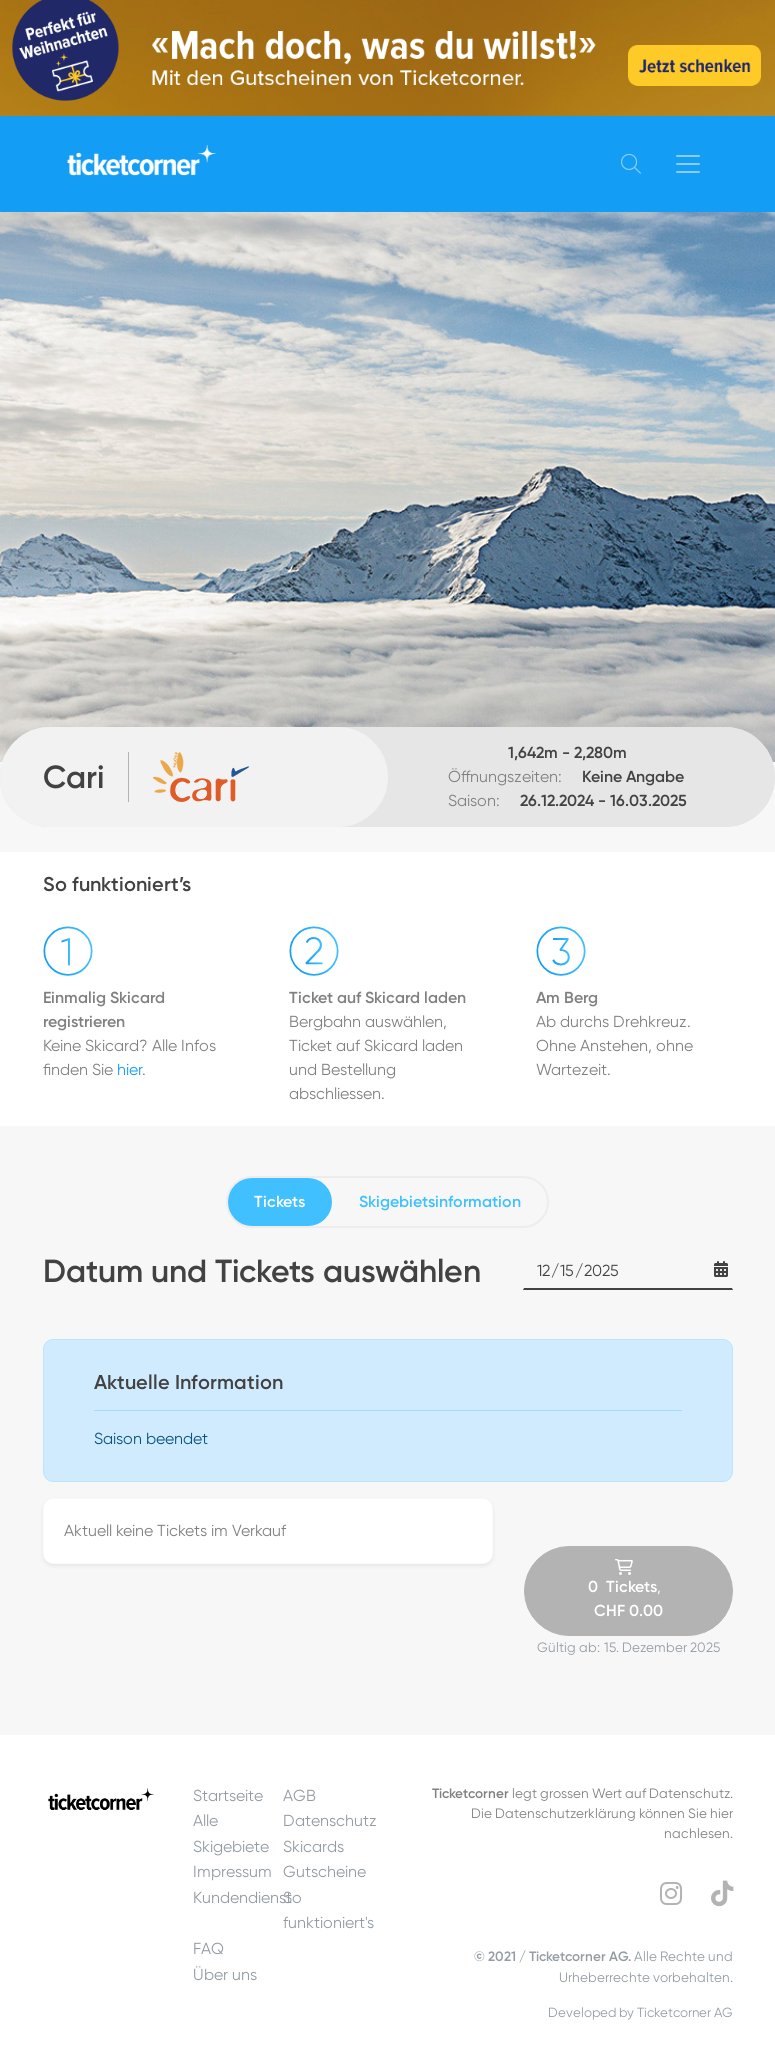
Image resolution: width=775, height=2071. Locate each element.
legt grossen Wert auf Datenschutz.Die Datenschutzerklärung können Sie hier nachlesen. (582, 1813)
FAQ (208, 1948)
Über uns (225, 1974)
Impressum (232, 1871)
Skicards (313, 1846)
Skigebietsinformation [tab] (440, 1201)
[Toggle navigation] (688, 164)
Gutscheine (324, 1871)
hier (129, 1069)
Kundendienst (242, 1897)
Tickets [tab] (279, 1201)
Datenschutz (330, 1820)
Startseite (228, 1795)
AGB (299, 1795)
